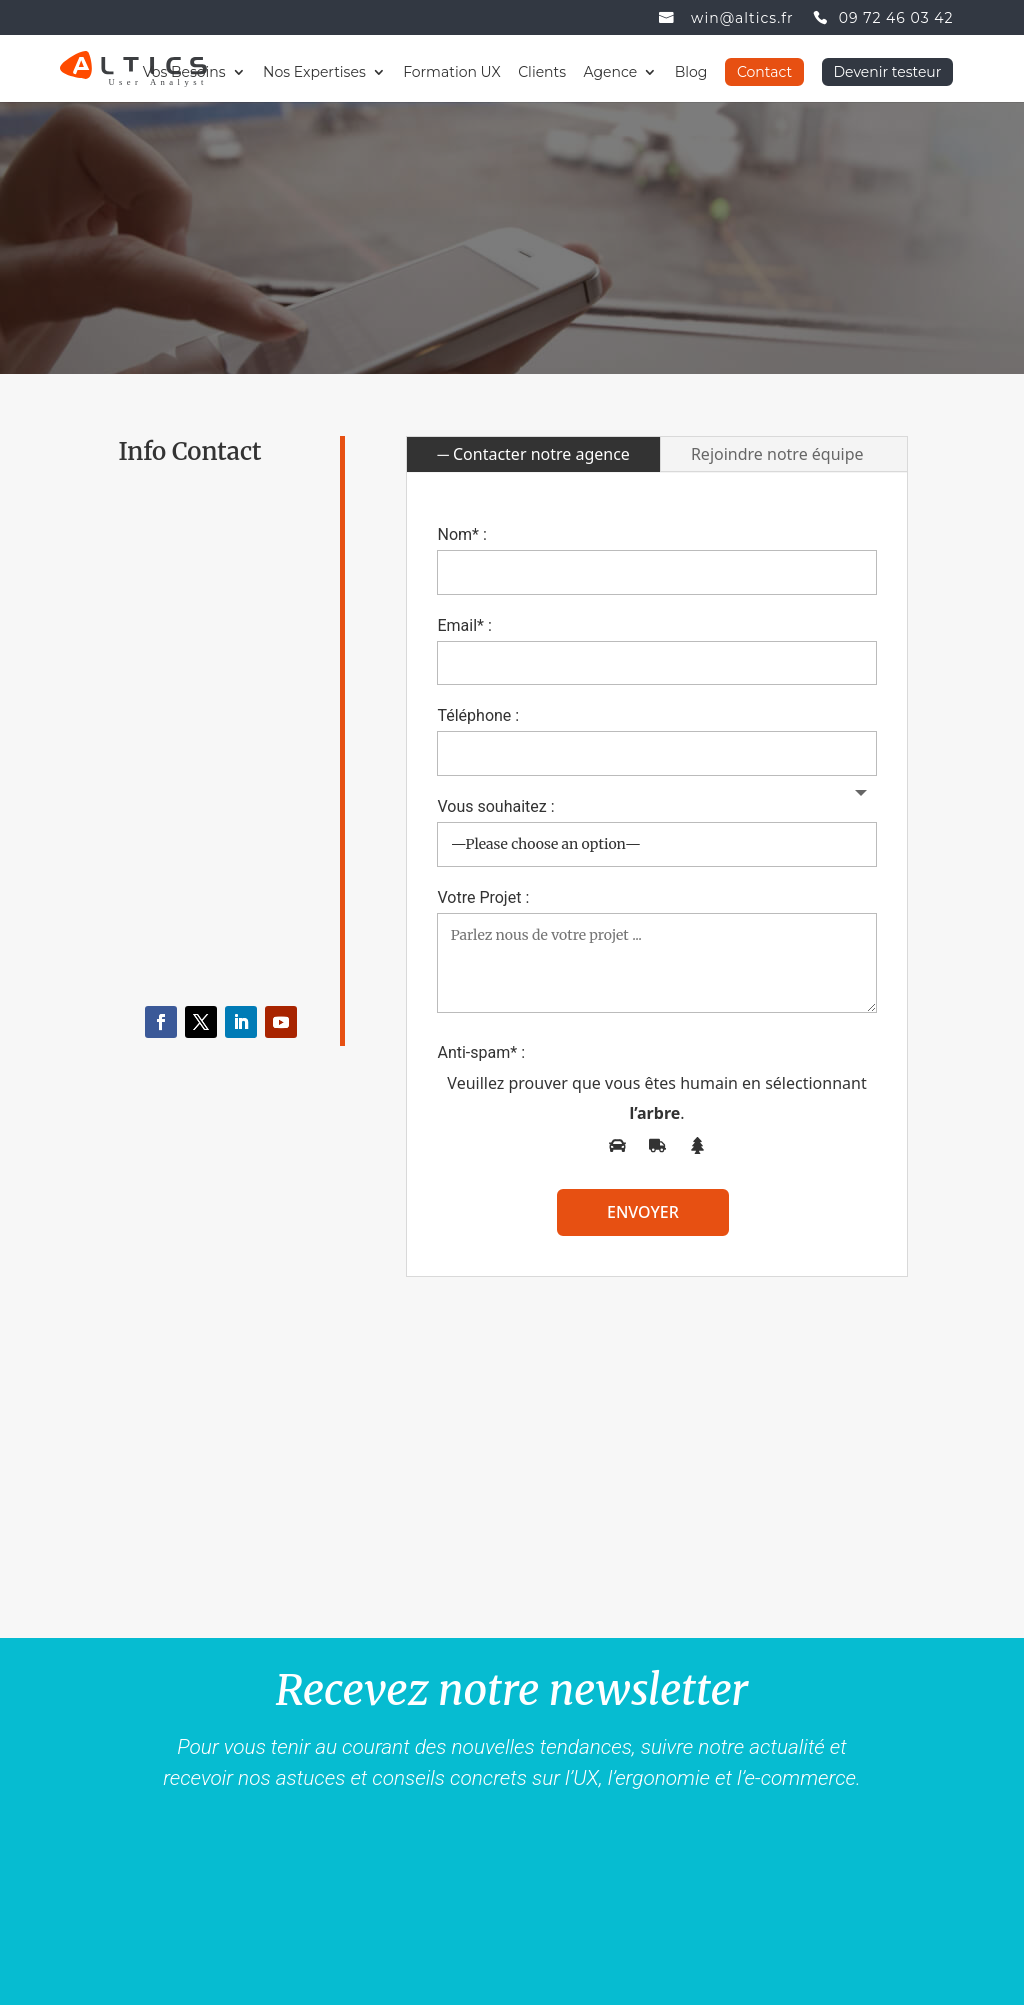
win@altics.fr (742, 19)
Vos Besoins (184, 73)
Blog (691, 73)
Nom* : (461, 534)
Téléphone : (478, 715)
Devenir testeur (888, 72)
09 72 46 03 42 (896, 19)
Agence (611, 73)
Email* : (464, 625)
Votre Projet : (483, 897)
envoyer (643, 1212)
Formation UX (452, 73)
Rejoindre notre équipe (777, 454)
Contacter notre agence (541, 454)
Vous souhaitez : (495, 806)
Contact (764, 72)
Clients (542, 73)
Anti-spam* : (481, 1052)
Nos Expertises (314, 73)
